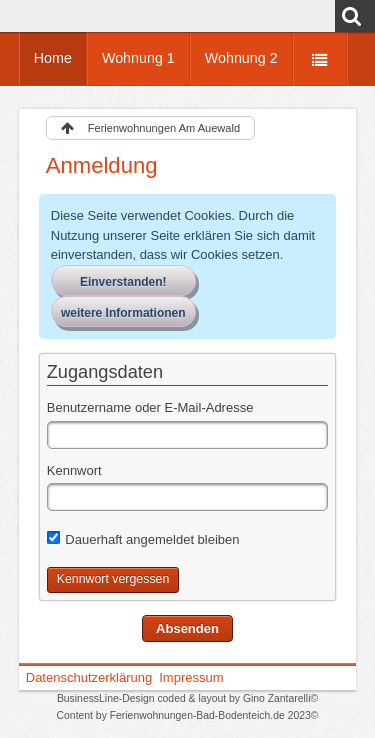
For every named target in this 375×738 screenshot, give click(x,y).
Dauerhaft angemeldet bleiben (143, 539)
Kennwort (74, 470)
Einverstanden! (123, 282)
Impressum (191, 677)
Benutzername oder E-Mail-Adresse (150, 407)
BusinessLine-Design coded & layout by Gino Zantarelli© (187, 698)
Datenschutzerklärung (89, 677)
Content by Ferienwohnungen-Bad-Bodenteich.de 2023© (188, 715)
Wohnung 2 (241, 58)
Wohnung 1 (138, 58)
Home (53, 58)
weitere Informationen (123, 313)
